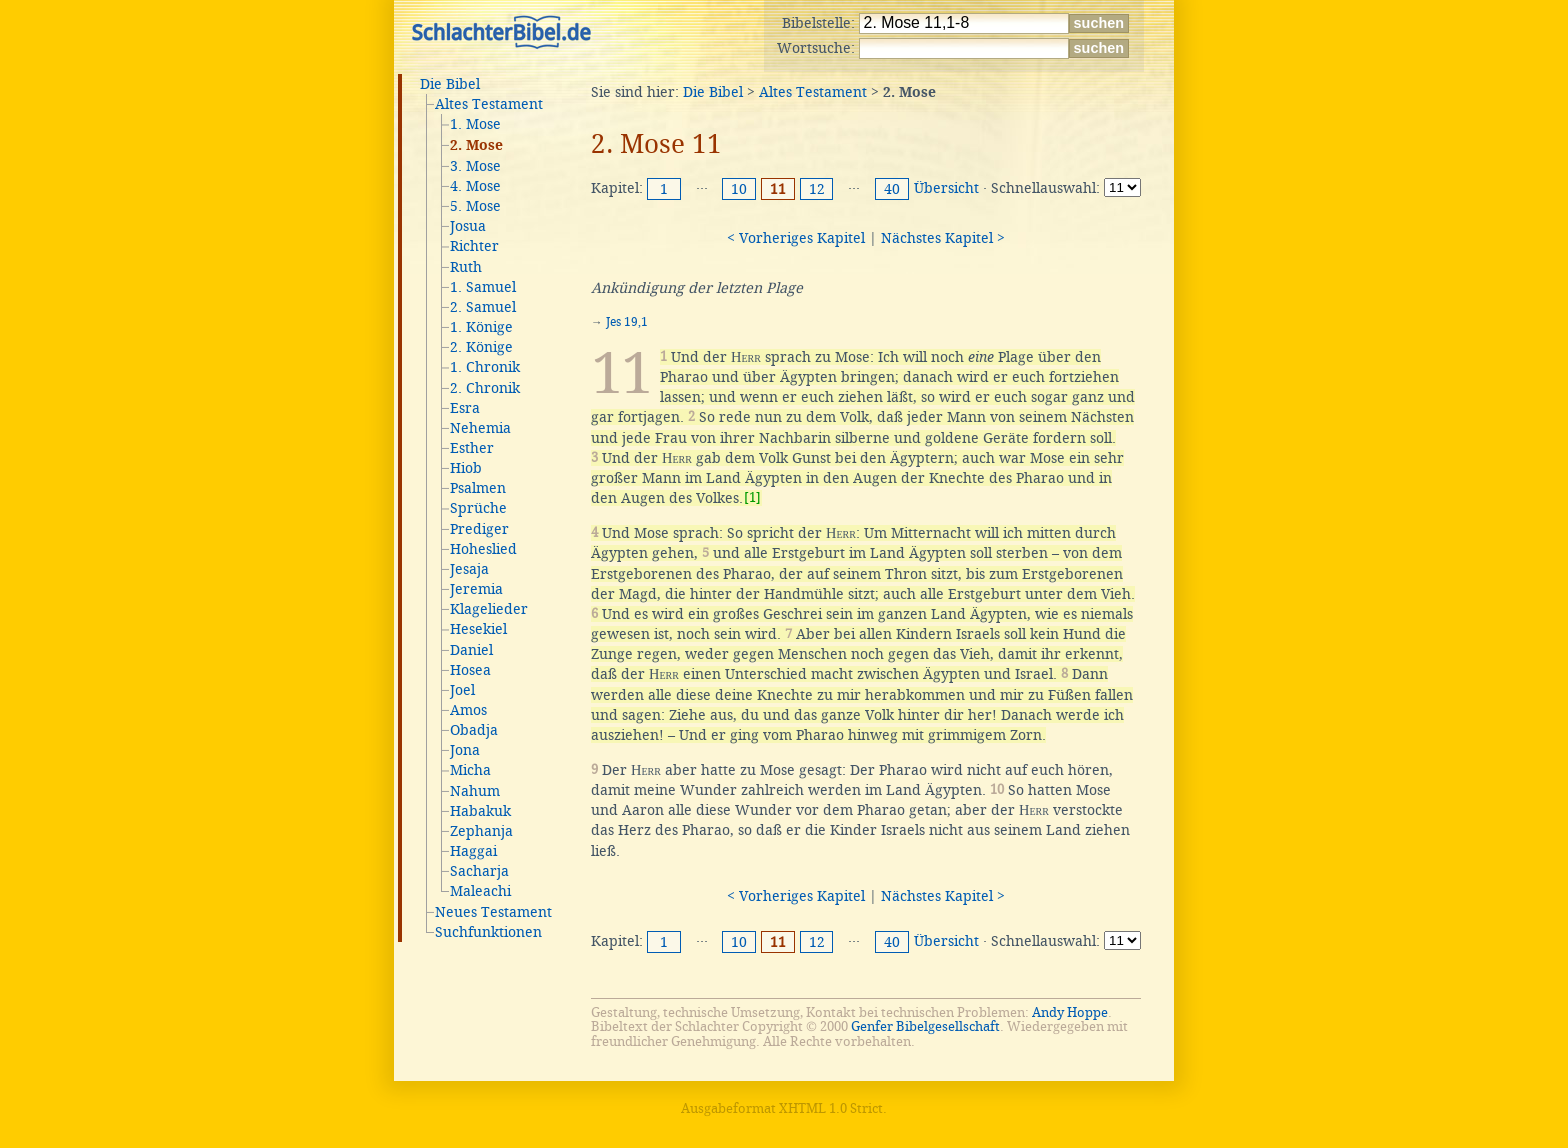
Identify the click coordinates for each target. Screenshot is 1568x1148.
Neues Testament (493, 912)
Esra (465, 408)
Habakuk (480, 811)
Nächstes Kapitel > (943, 238)
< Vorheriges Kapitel (796, 238)
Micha (470, 770)
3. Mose (475, 166)
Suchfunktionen (488, 932)
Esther (472, 448)
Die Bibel (450, 84)
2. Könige (481, 347)
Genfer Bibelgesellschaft (925, 1026)
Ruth (466, 267)
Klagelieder (489, 609)
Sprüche (478, 508)
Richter (474, 246)
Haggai (473, 851)
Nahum (475, 791)
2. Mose (476, 146)
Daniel (471, 650)
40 (892, 189)
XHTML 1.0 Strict (831, 1108)
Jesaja (469, 569)
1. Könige (481, 327)
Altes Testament (489, 104)
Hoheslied (483, 549)
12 (817, 189)
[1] (752, 497)
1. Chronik (485, 367)
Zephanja (481, 831)
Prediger (479, 529)
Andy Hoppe (1070, 1012)
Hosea (470, 670)
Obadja (474, 730)
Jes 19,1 (627, 322)
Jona (465, 750)
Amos (468, 710)
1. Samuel (483, 287)
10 (739, 189)
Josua (468, 226)
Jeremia (476, 589)
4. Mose (475, 186)
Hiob (466, 468)
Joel (462, 690)
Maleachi (480, 891)
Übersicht (946, 188)
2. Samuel (483, 307)
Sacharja (479, 871)
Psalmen (478, 488)
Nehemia (480, 428)
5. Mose (475, 206)
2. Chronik (485, 388)
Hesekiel (478, 629)
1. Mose (475, 124)
